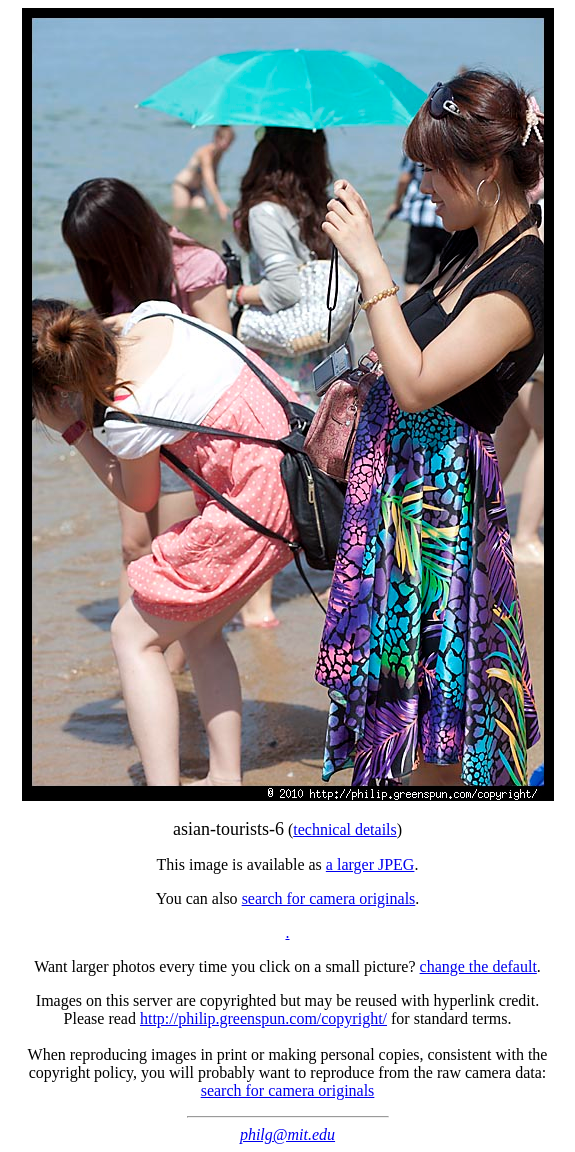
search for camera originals (329, 898)
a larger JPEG (370, 864)
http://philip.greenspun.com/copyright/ (263, 1018)
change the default (478, 966)
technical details (345, 829)
